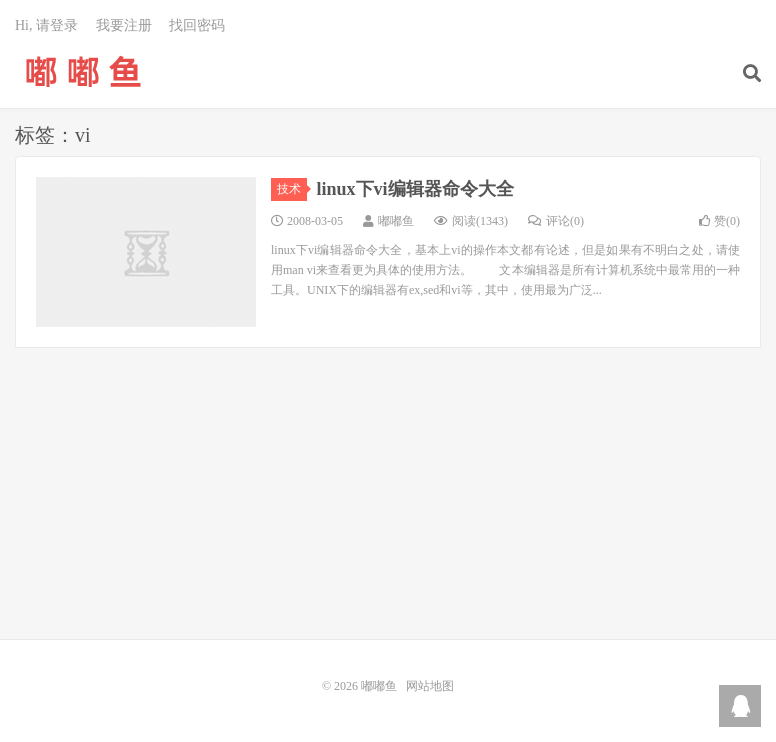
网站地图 (430, 686)
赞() (719, 221)
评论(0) (556, 221)
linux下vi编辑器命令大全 (415, 189)
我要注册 (124, 25)
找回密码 (197, 25)
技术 (292, 189)
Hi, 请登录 (46, 25)
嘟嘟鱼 (83, 71)
